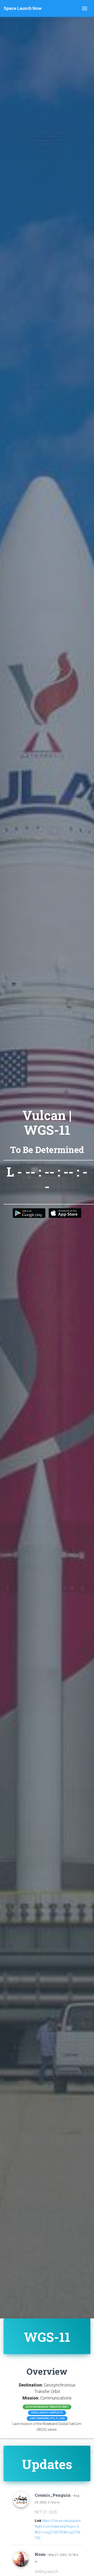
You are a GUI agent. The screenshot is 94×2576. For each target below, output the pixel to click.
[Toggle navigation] (84, 8)
